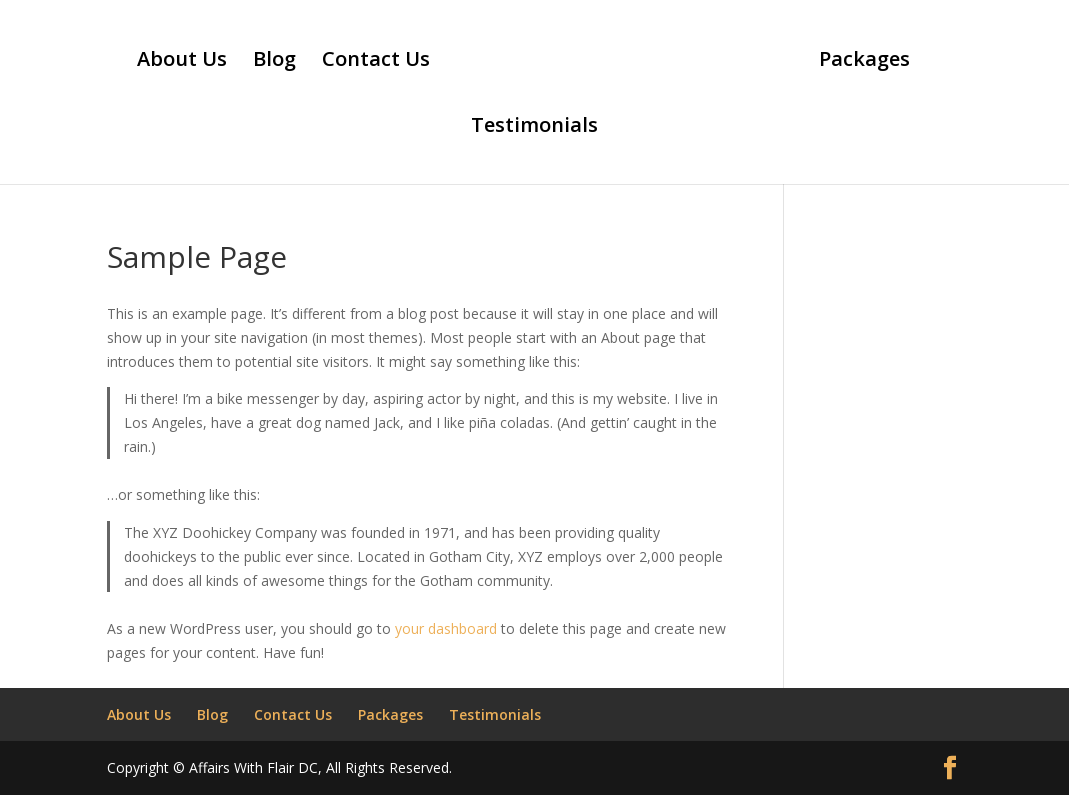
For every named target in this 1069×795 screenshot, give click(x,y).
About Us (182, 62)
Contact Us (376, 62)
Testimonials (534, 128)
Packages (864, 62)
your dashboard (446, 628)
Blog (274, 62)
